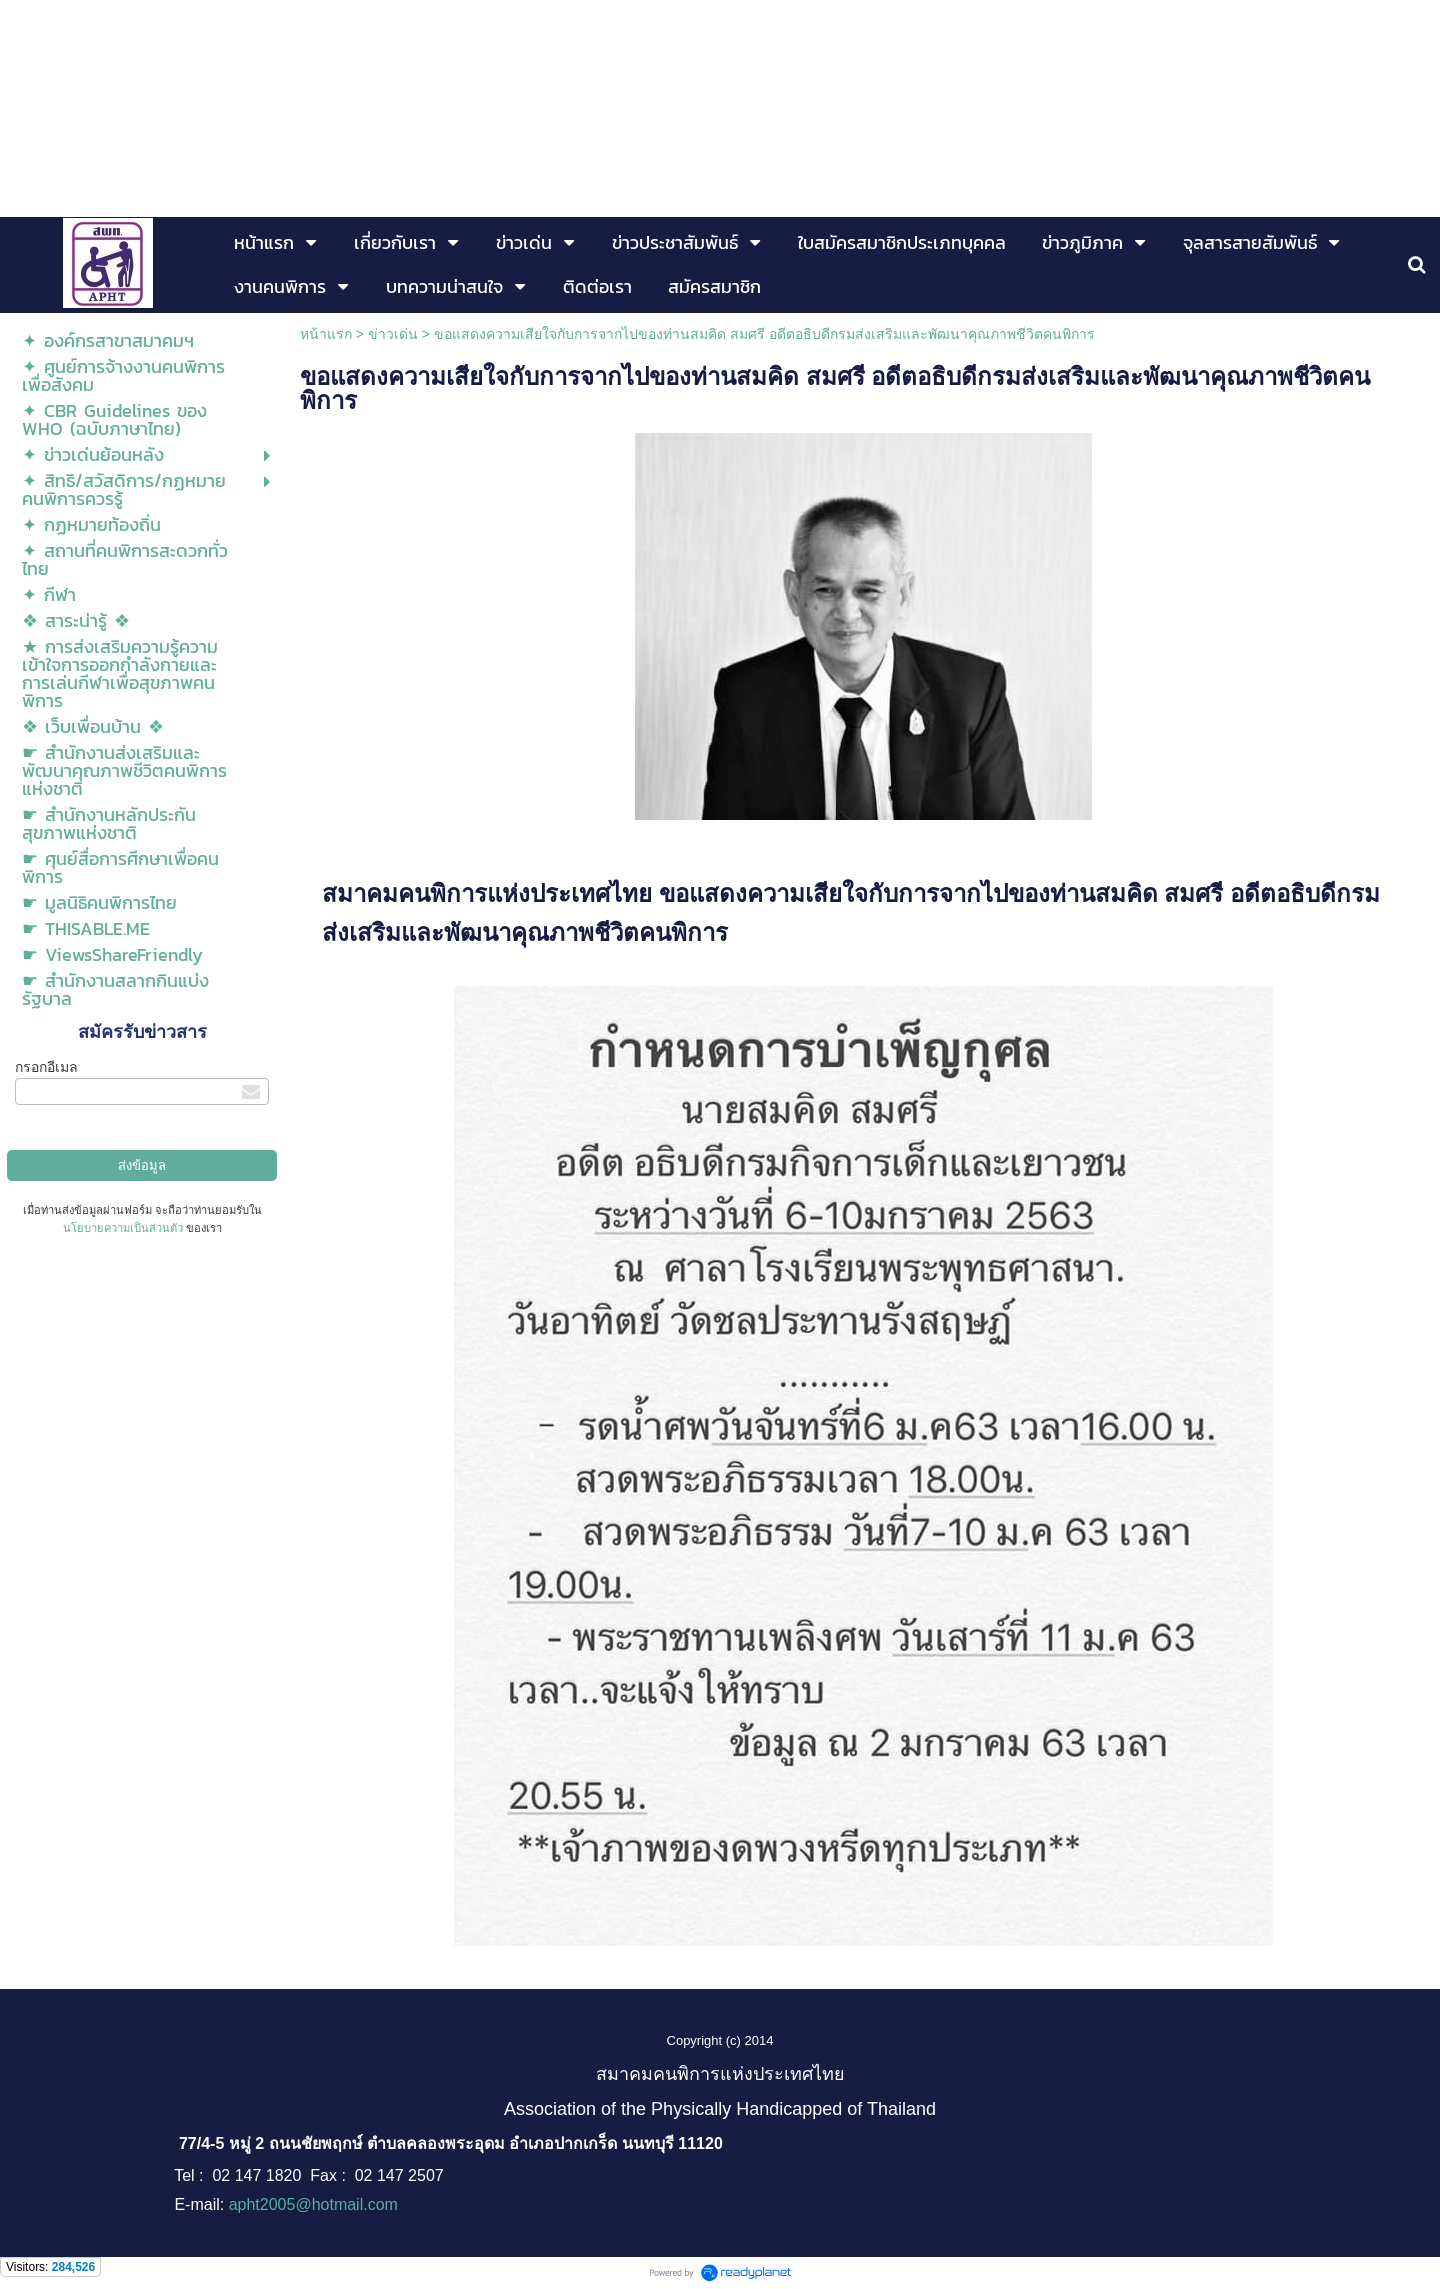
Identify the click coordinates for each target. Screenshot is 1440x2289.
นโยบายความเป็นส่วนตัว (123, 1228)
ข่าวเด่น (393, 334)
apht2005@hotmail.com (313, 2204)
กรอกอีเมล (46, 1067)
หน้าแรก (326, 334)
